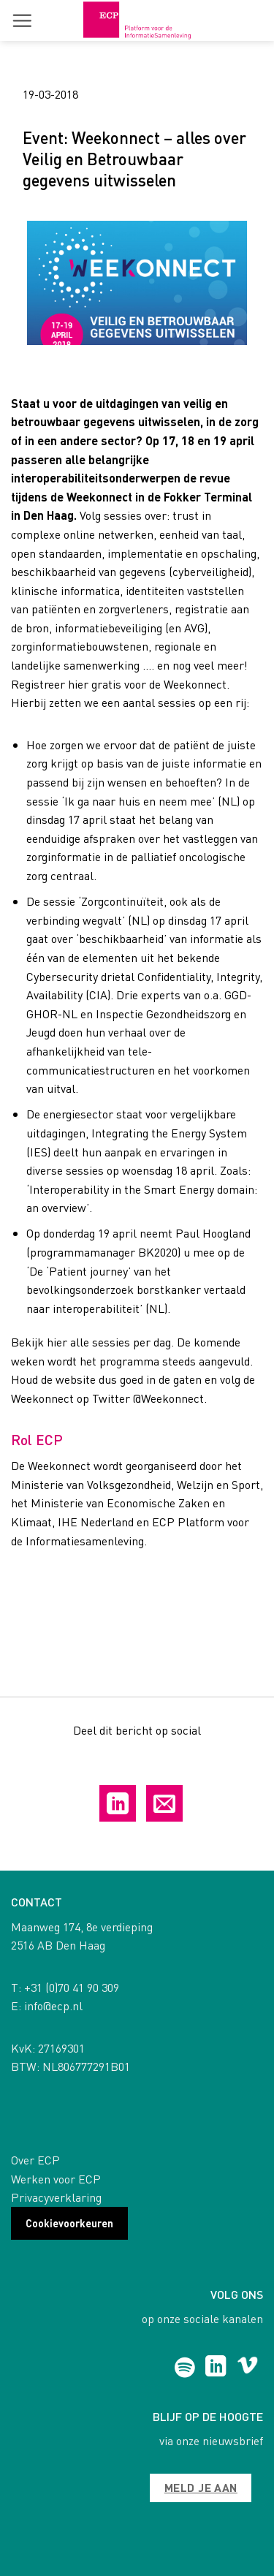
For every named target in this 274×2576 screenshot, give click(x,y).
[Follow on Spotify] (184, 2367)
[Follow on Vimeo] (247, 2367)
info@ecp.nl (53, 2005)
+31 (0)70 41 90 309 (71, 1987)
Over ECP (35, 2159)
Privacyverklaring (56, 2197)
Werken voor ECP (56, 2178)
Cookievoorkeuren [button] (69, 2223)
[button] (22, 20)
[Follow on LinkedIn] (216, 2367)
